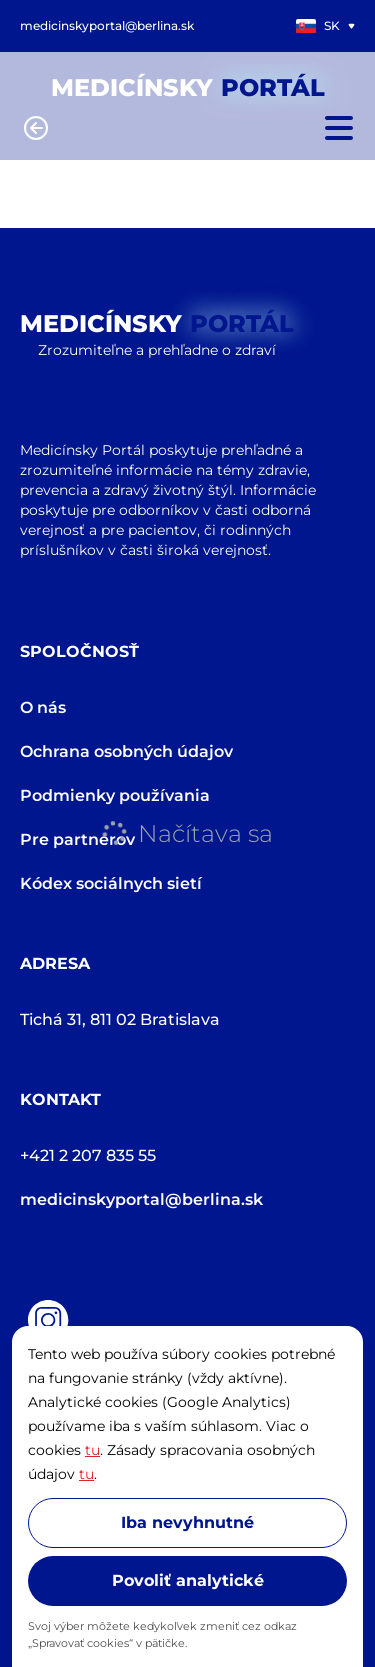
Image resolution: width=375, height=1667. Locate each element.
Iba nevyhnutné (187, 1522)
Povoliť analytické (188, 1580)
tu (92, 1450)
